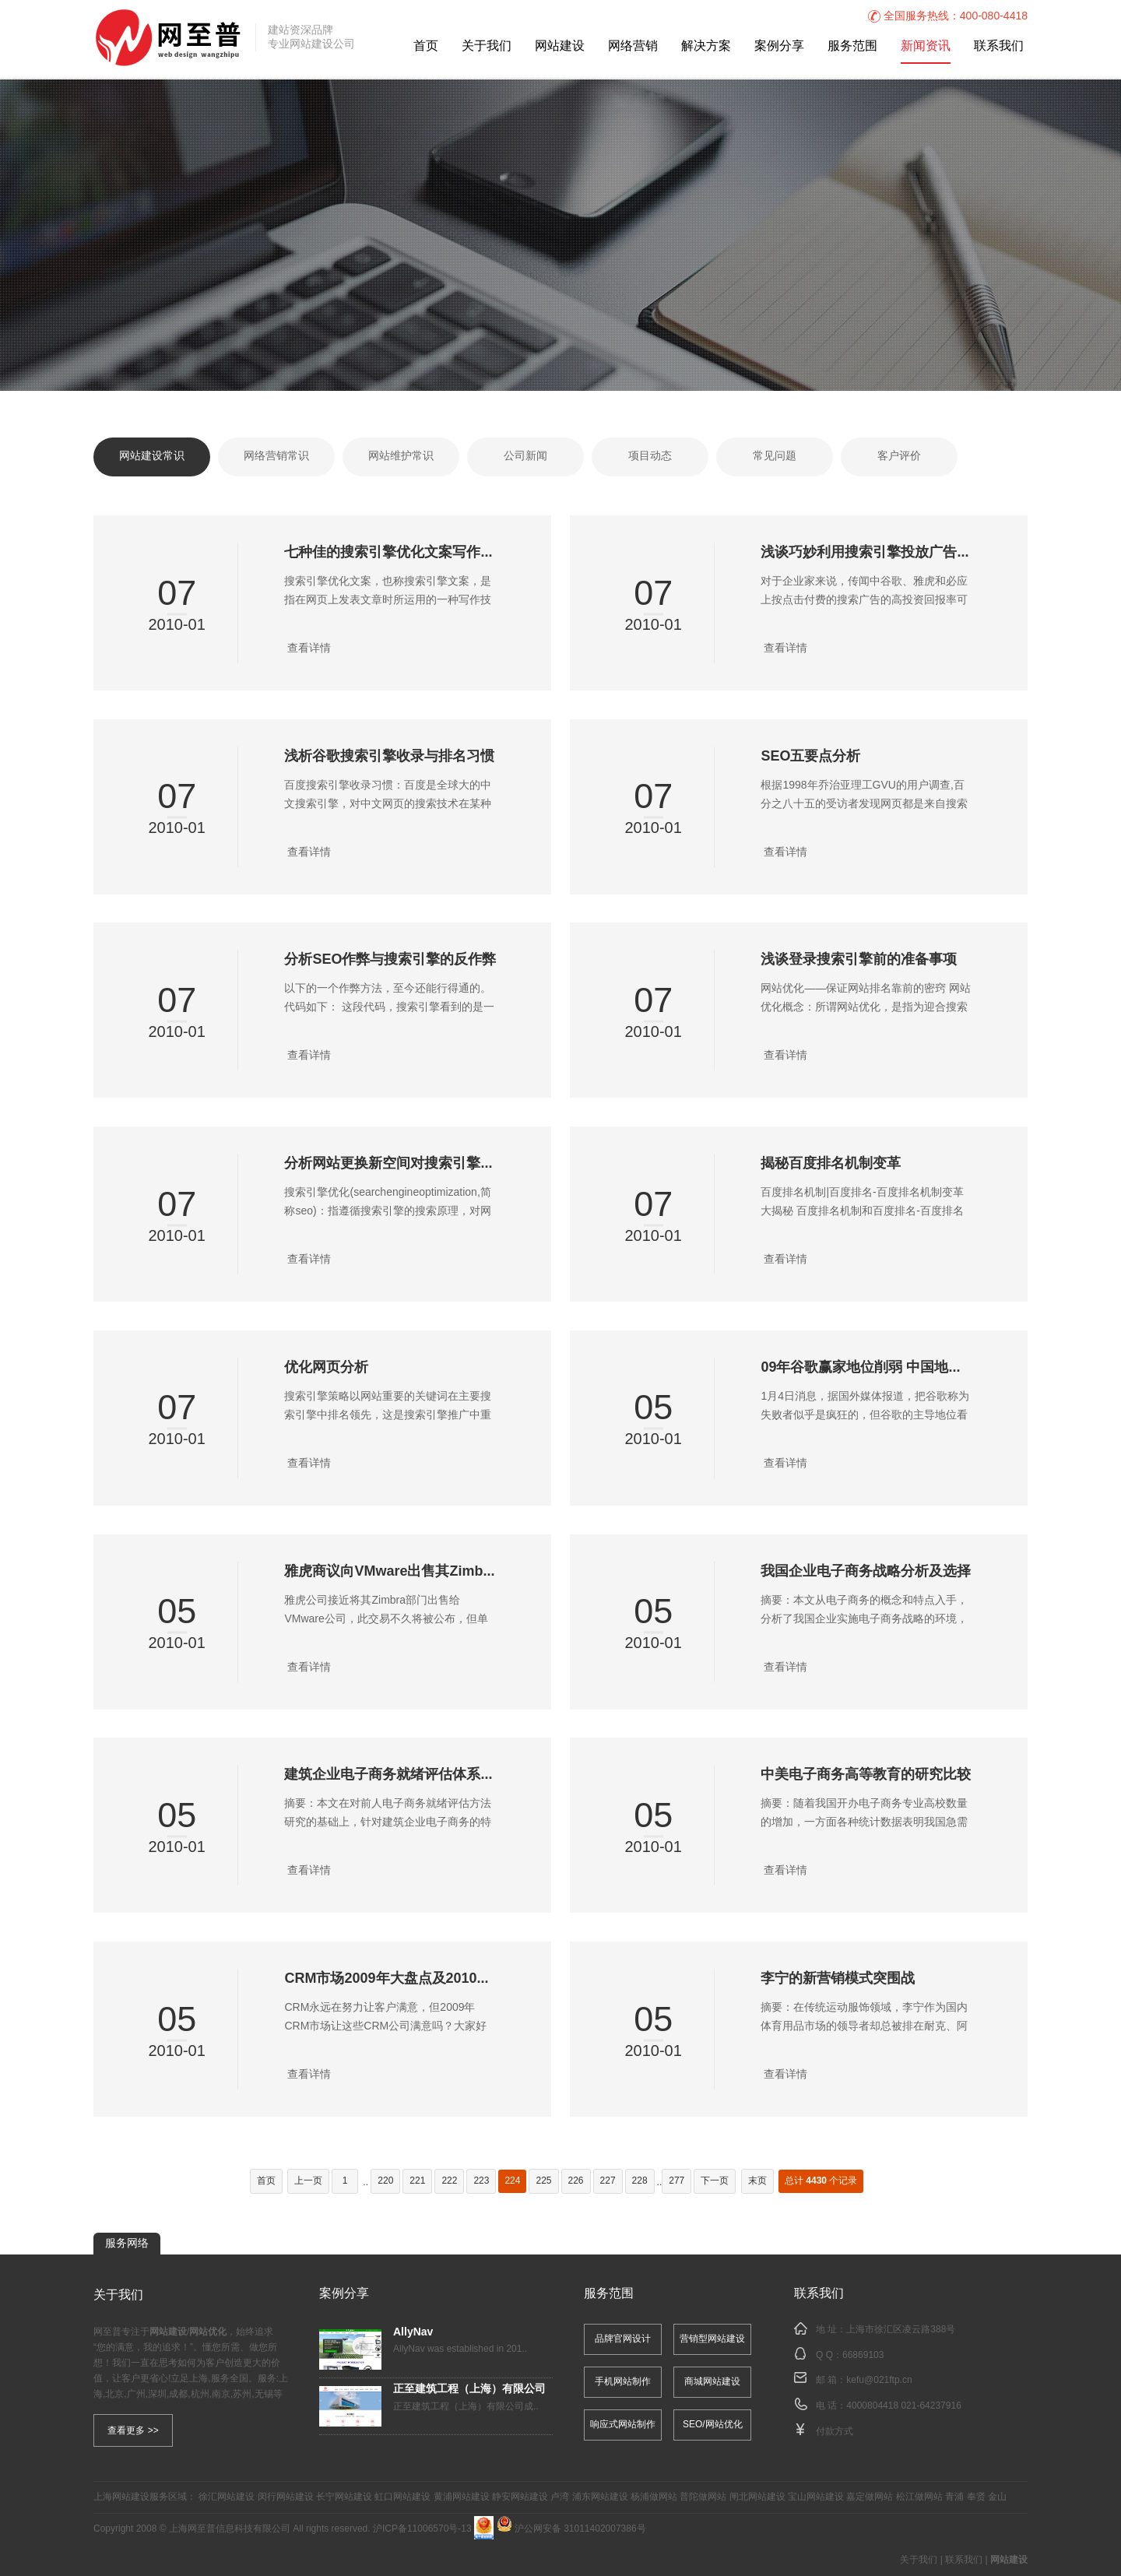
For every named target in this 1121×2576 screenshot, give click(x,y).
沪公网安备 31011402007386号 (571, 2529)
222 (449, 2181)
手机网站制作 (623, 2382)
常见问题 (774, 456)
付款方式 (834, 2432)
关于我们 (486, 46)
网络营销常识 (276, 456)
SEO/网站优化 (713, 2425)
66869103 (863, 2354)
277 (676, 2181)
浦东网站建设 (600, 2497)
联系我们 (999, 46)
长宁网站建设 (344, 2497)
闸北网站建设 (757, 2497)
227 (608, 2181)
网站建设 (560, 46)
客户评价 (899, 456)
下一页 (715, 2181)
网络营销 (633, 46)
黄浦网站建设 (462, 2497)
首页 (425, 46)
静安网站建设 (520, 2497)
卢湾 (559, 2497)
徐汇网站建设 (227, 2497)
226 (576, 2181)
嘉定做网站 (869, 2497)
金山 (997, 2497)
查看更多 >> (132, 2430)
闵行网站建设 (286, 2497)
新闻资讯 (926, 46)
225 (543, 2181)
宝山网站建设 (816, 2497)
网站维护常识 (401, 456)
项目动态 (650, 456)
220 (385, 2181)
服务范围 (852, 46)
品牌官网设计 (623, 2339)
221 (417, 2181)
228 (640, 2181)
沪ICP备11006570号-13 (422, 2529)
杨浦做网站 (654, 2497)
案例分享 (779, 46)
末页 (757, 2181)
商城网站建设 (712, 2382)
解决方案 (706, 46)
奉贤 (976, 2497)
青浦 (954, 2497)
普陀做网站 (703, 2497)
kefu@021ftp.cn (879, 2380)
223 (481, 2181)
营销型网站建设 (712, 2339)
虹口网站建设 (402, 2497)
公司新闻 (525, 456)
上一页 (308, 2181)
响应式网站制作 (622, 2425)
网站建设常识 (151, 456)
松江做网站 (919, 2497)
